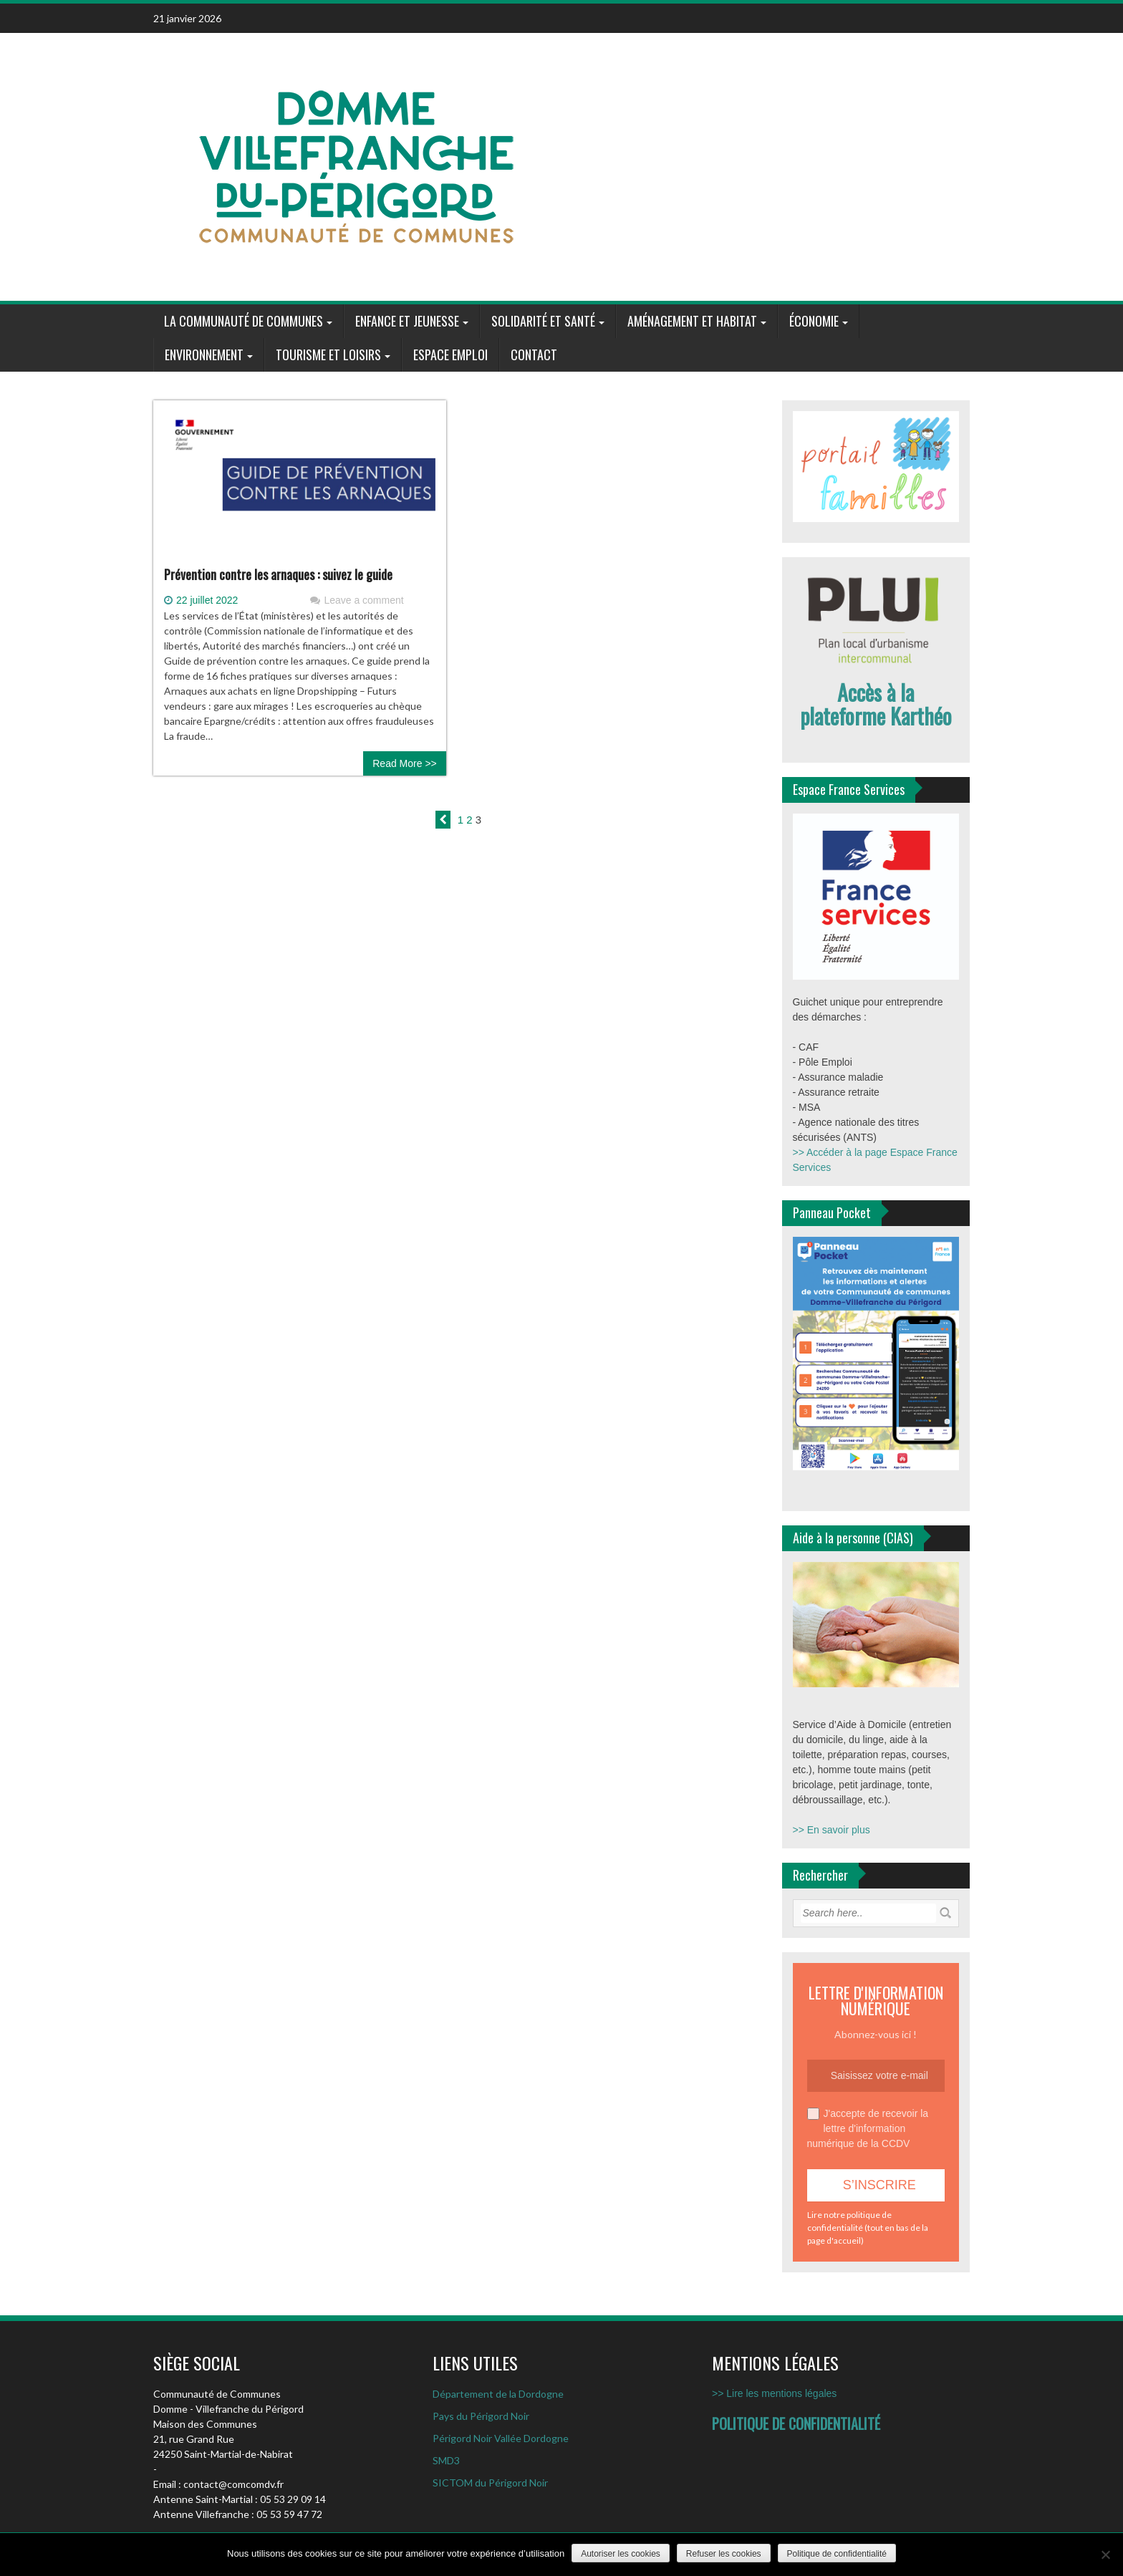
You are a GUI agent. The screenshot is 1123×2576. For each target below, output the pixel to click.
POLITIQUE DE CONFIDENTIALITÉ (796, 2423)
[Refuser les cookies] (1105, 2554)
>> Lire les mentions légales (774, 2393)
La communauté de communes (243, 321)
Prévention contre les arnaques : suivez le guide (278, 574)
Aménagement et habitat (692, 321)
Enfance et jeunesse (407, 321)
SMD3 (446, 2460)
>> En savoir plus (831, 1829)
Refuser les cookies (723, 2554)
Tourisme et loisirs (328, 354)
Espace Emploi (450, 354)
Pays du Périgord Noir (481, 2416)
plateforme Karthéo (876, 716)
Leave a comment (363, 600)
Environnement (204, 354)
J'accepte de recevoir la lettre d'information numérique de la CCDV (868, 2128)
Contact (534, 354)
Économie (814, 321)
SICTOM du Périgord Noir (490, 2482)
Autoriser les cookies (620, 2554)
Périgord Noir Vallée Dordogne (501, 2438)
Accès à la (875, 692)
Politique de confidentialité (837, 2554)
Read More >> (404, 763)
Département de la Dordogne (498, 2394)
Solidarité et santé (543, 321)
